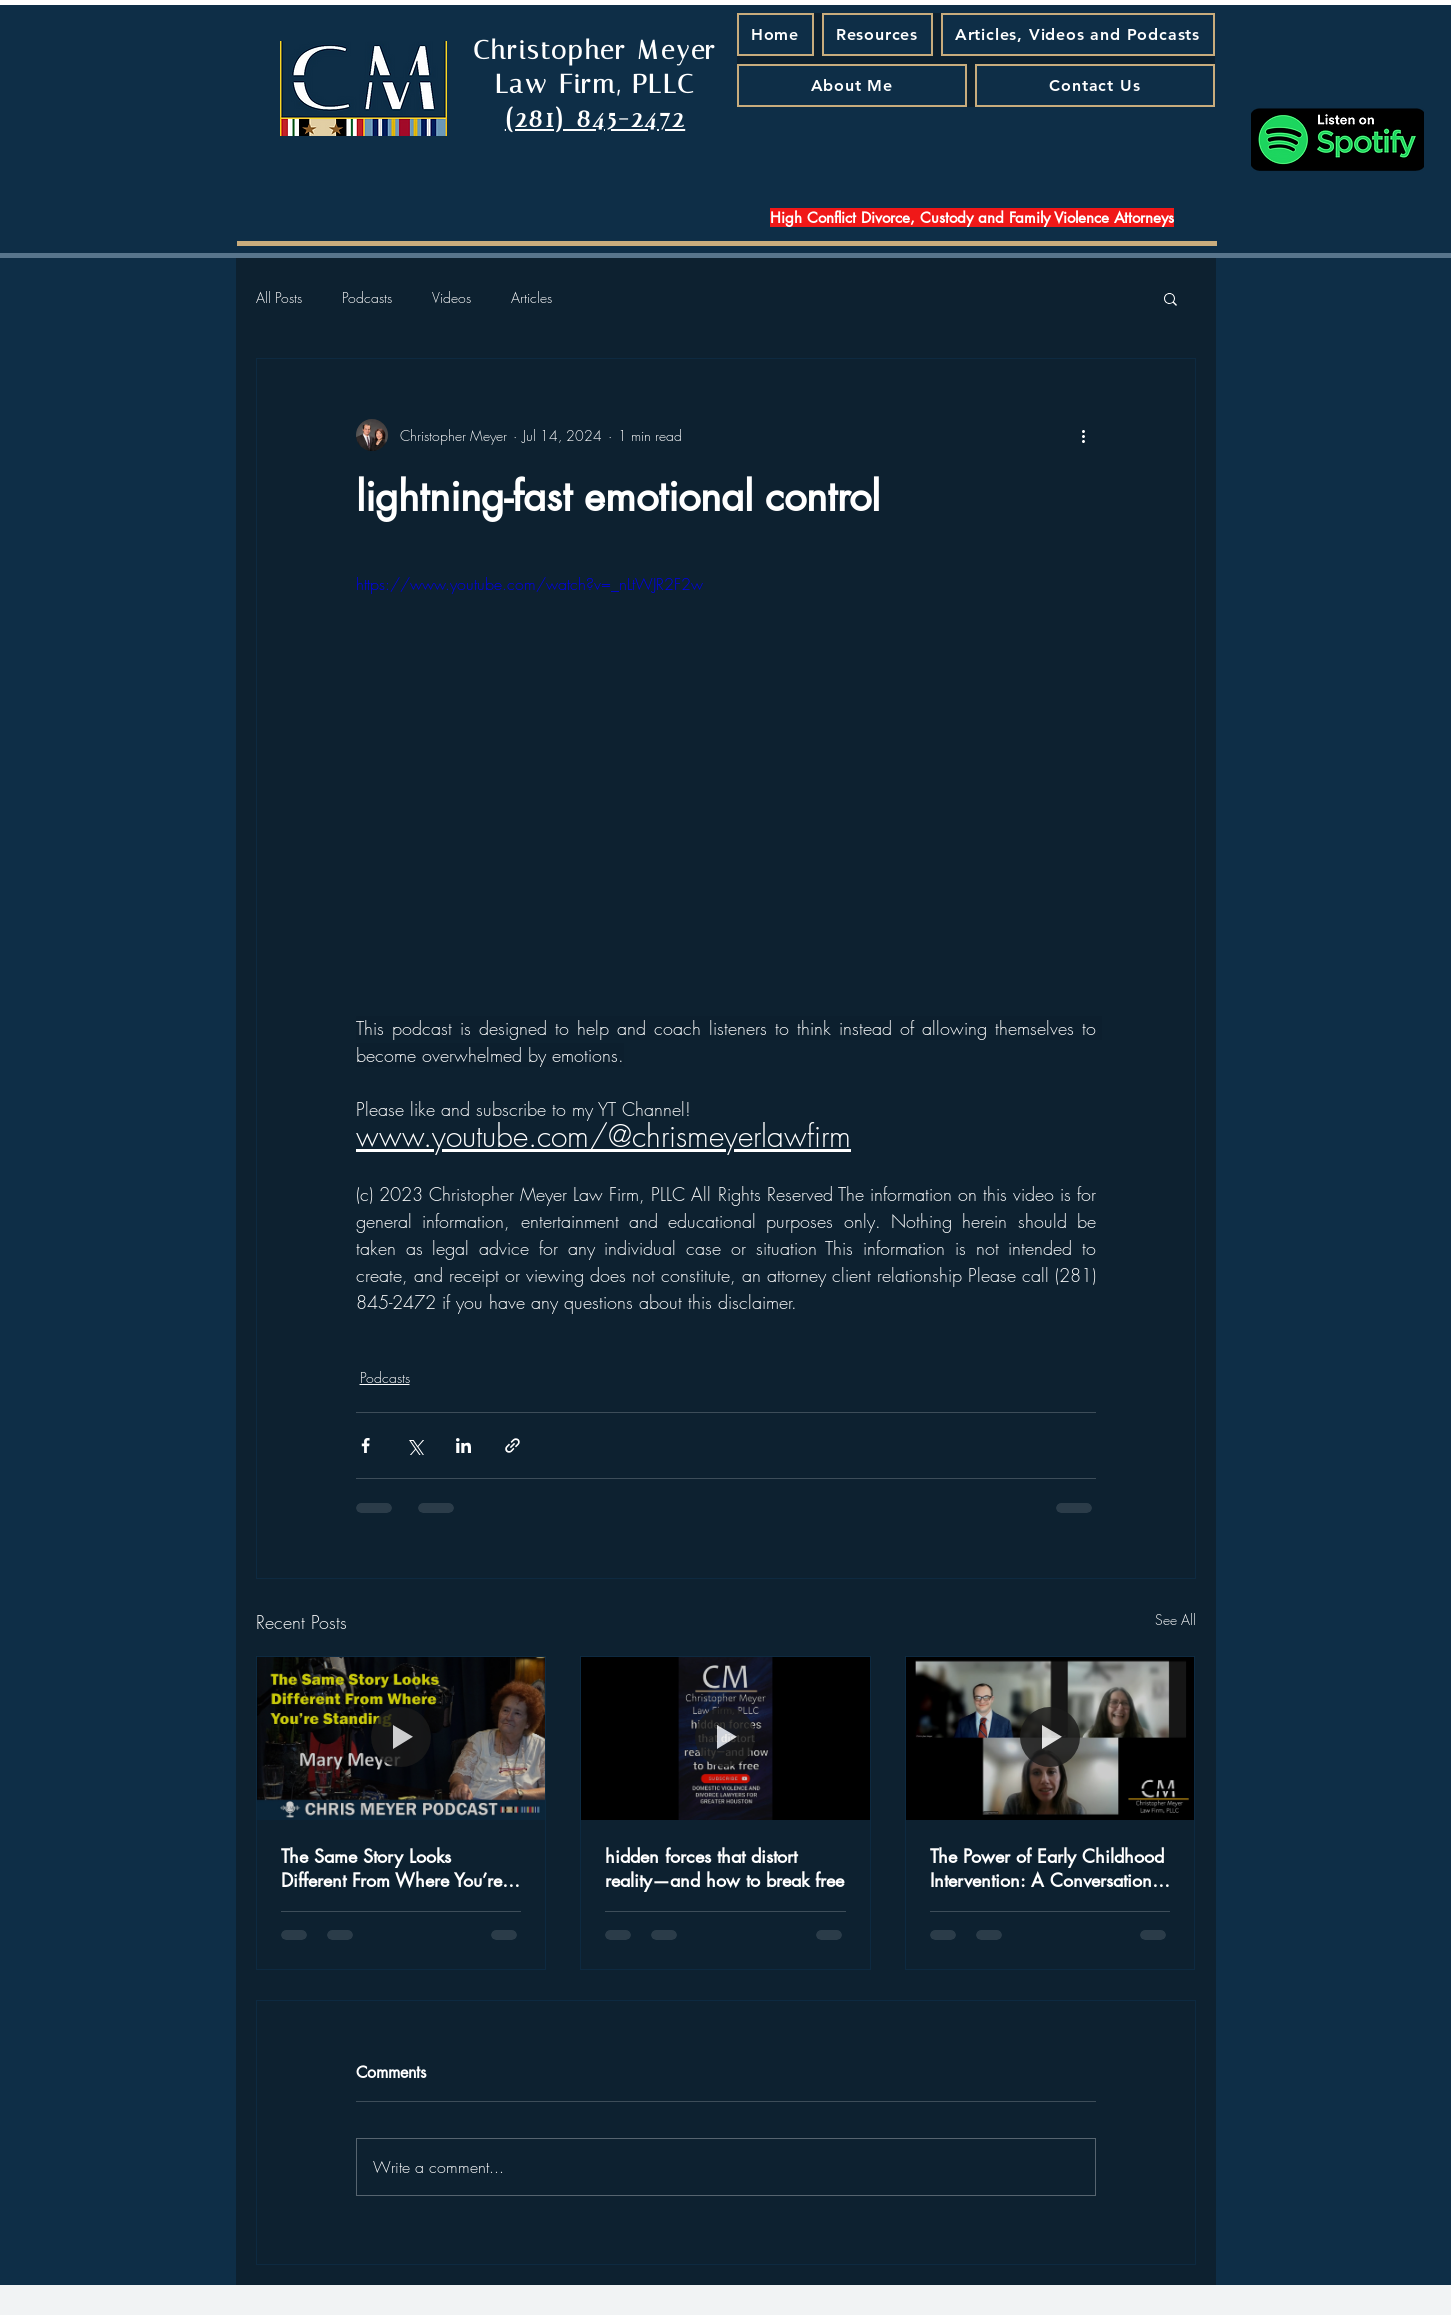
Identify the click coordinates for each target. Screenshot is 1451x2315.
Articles (531, 297)
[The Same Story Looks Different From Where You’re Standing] (401, 1738)
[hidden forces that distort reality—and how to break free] (725, 1738)
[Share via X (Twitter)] (414, 1445)
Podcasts (367, 297)
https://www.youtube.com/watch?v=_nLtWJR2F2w (529, 584)
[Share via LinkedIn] (463, 1445)
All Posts (279, 297)
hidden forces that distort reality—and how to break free (724, 1868)
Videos (451, 297)
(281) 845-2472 (595, 118)
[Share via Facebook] (365, 1445)
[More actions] (1084, 435)
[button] (1170, 298)
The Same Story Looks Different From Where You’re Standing (391, 1868)
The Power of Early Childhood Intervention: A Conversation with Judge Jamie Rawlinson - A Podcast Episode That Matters (1047, 1868)
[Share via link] (512, 1445)
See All (1175, 1619)
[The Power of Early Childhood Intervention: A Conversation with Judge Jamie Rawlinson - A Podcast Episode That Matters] (1050, 1738)
